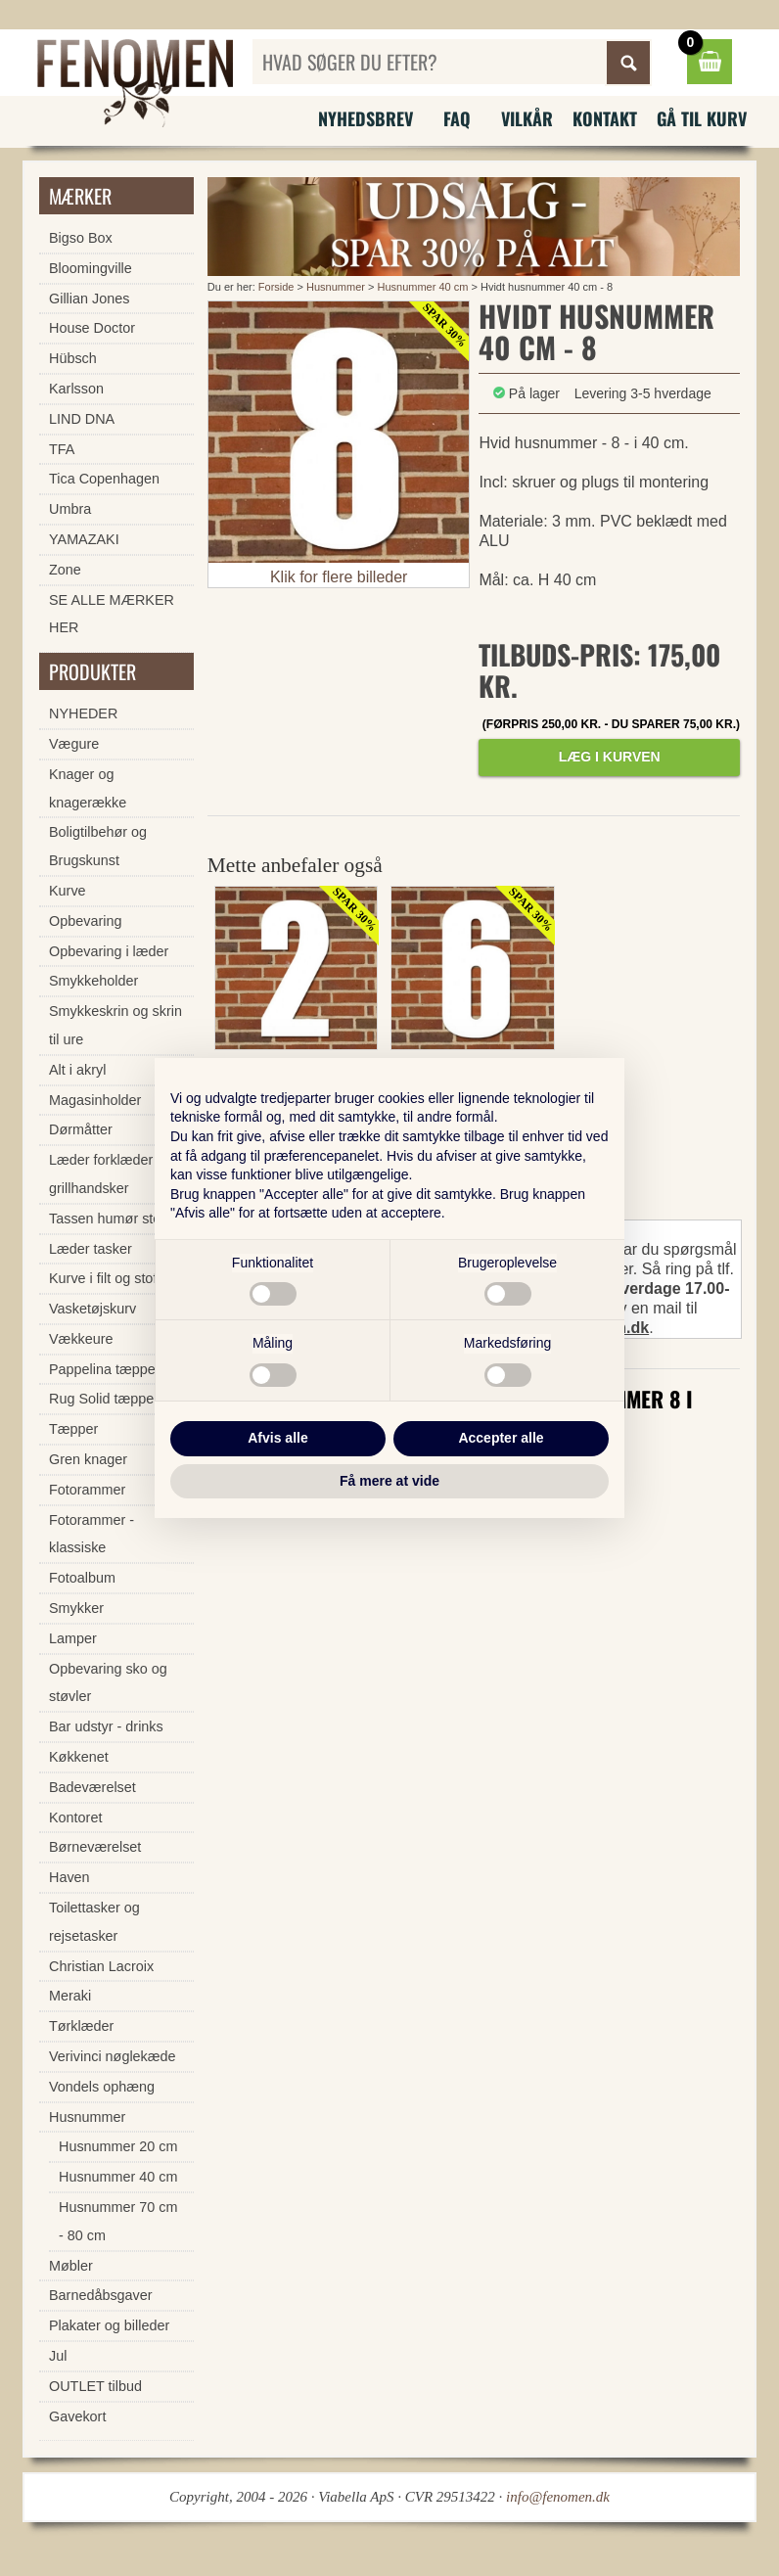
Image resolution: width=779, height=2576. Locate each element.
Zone (65, 569)
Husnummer (335, 287)
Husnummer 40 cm (423, 287)
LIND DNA (82, 419)
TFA (61, 449)
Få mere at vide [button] (389, 1481)
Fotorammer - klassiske (91, 1534)
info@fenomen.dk (558, 2497)
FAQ (457, 118)
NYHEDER (83, 713)
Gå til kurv (702, 118)
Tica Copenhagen (104, 478)
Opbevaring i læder (108, 951)
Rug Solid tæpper (104, 1398)
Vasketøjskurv (92, 1308)
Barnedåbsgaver (101, 2295)
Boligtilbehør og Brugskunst (98, 846)
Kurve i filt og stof (103, 1278)
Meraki (70, 1995)
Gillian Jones (89, 298)
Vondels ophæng (102, 2086)
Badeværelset (92, 1787)
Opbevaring (85, 921)
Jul (58, 2356)
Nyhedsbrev (365, 118)
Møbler (71, 2266)
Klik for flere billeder (339, 577)
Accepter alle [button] (500, 1438)
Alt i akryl (77, 1070)
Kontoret (75, 1817)
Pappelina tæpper (104, 1369)
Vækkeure (81, 1339)
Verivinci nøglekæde (112, 2056)
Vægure (74, 744)
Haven (69, 1877)
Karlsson (76, 388)
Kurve (67, 890)
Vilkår (527, 118)
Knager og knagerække (87, 788)
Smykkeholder (93, 981)
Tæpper (73, 1429)
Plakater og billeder (109, 2325)
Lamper (73, 1638)
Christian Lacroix (101, 1966)
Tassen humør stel (106, 1218)
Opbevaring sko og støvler (108, 1683)
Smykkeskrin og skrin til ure (115, 1025)
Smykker (76, 1608)
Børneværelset (95, 1847)
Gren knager (88, 1459)
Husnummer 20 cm (118, 2146)
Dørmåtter (81, 1129)
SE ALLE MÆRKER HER (111, 614)
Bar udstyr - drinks (106, 1726)
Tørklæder (81, 2026)
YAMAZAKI (84, 539)
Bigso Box (81, 238)
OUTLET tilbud (95, 2386)
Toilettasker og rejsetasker (94, 1922)
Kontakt (605, 118)
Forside (276, 287)
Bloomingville (90, 268)
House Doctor (92, 328)
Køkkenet (79, 1757)
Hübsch (73, 358)
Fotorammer (87, 1489)
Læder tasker (90, 1249)
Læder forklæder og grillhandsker (110, 1174)
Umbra (70, 509)
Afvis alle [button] (277, 1438)
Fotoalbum (82, 1578)
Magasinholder (95, 1100)
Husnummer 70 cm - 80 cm (118, 2221)
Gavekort (77, 2416)
